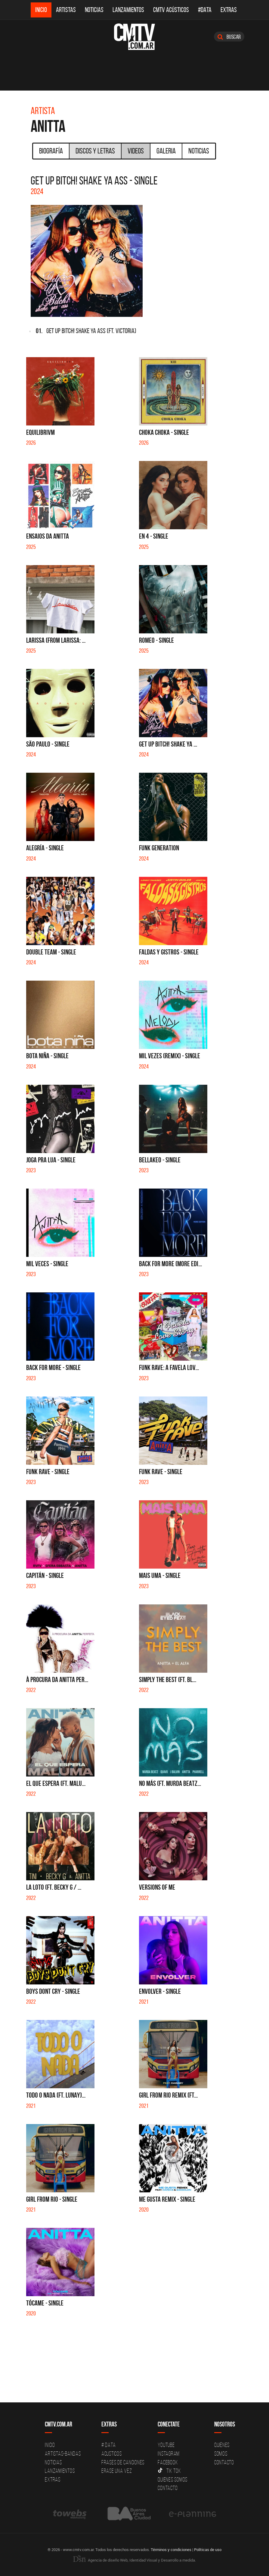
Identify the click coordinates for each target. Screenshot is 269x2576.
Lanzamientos (128, 10)
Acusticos (111, 2453)
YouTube (166, 2444)
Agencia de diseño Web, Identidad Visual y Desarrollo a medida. (134, 2559)
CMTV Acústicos (171, 10)
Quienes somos (172, 2479)
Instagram (169, 2453)
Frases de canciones (122, 2462)
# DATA (108, 2444)
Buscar (229, 36)
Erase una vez (116, 2470)
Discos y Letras (95, 151)
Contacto (168, 2488)
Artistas (66, 10)
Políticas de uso (207, 2549)
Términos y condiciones (171, 2549)
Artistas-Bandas (63, 2453)
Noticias (94, 10)
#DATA (205, 10)
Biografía (51, 151)
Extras (229, 10)
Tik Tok (169, 2470)
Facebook (168, 2462)
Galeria (166, 151)
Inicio (41, 10)
